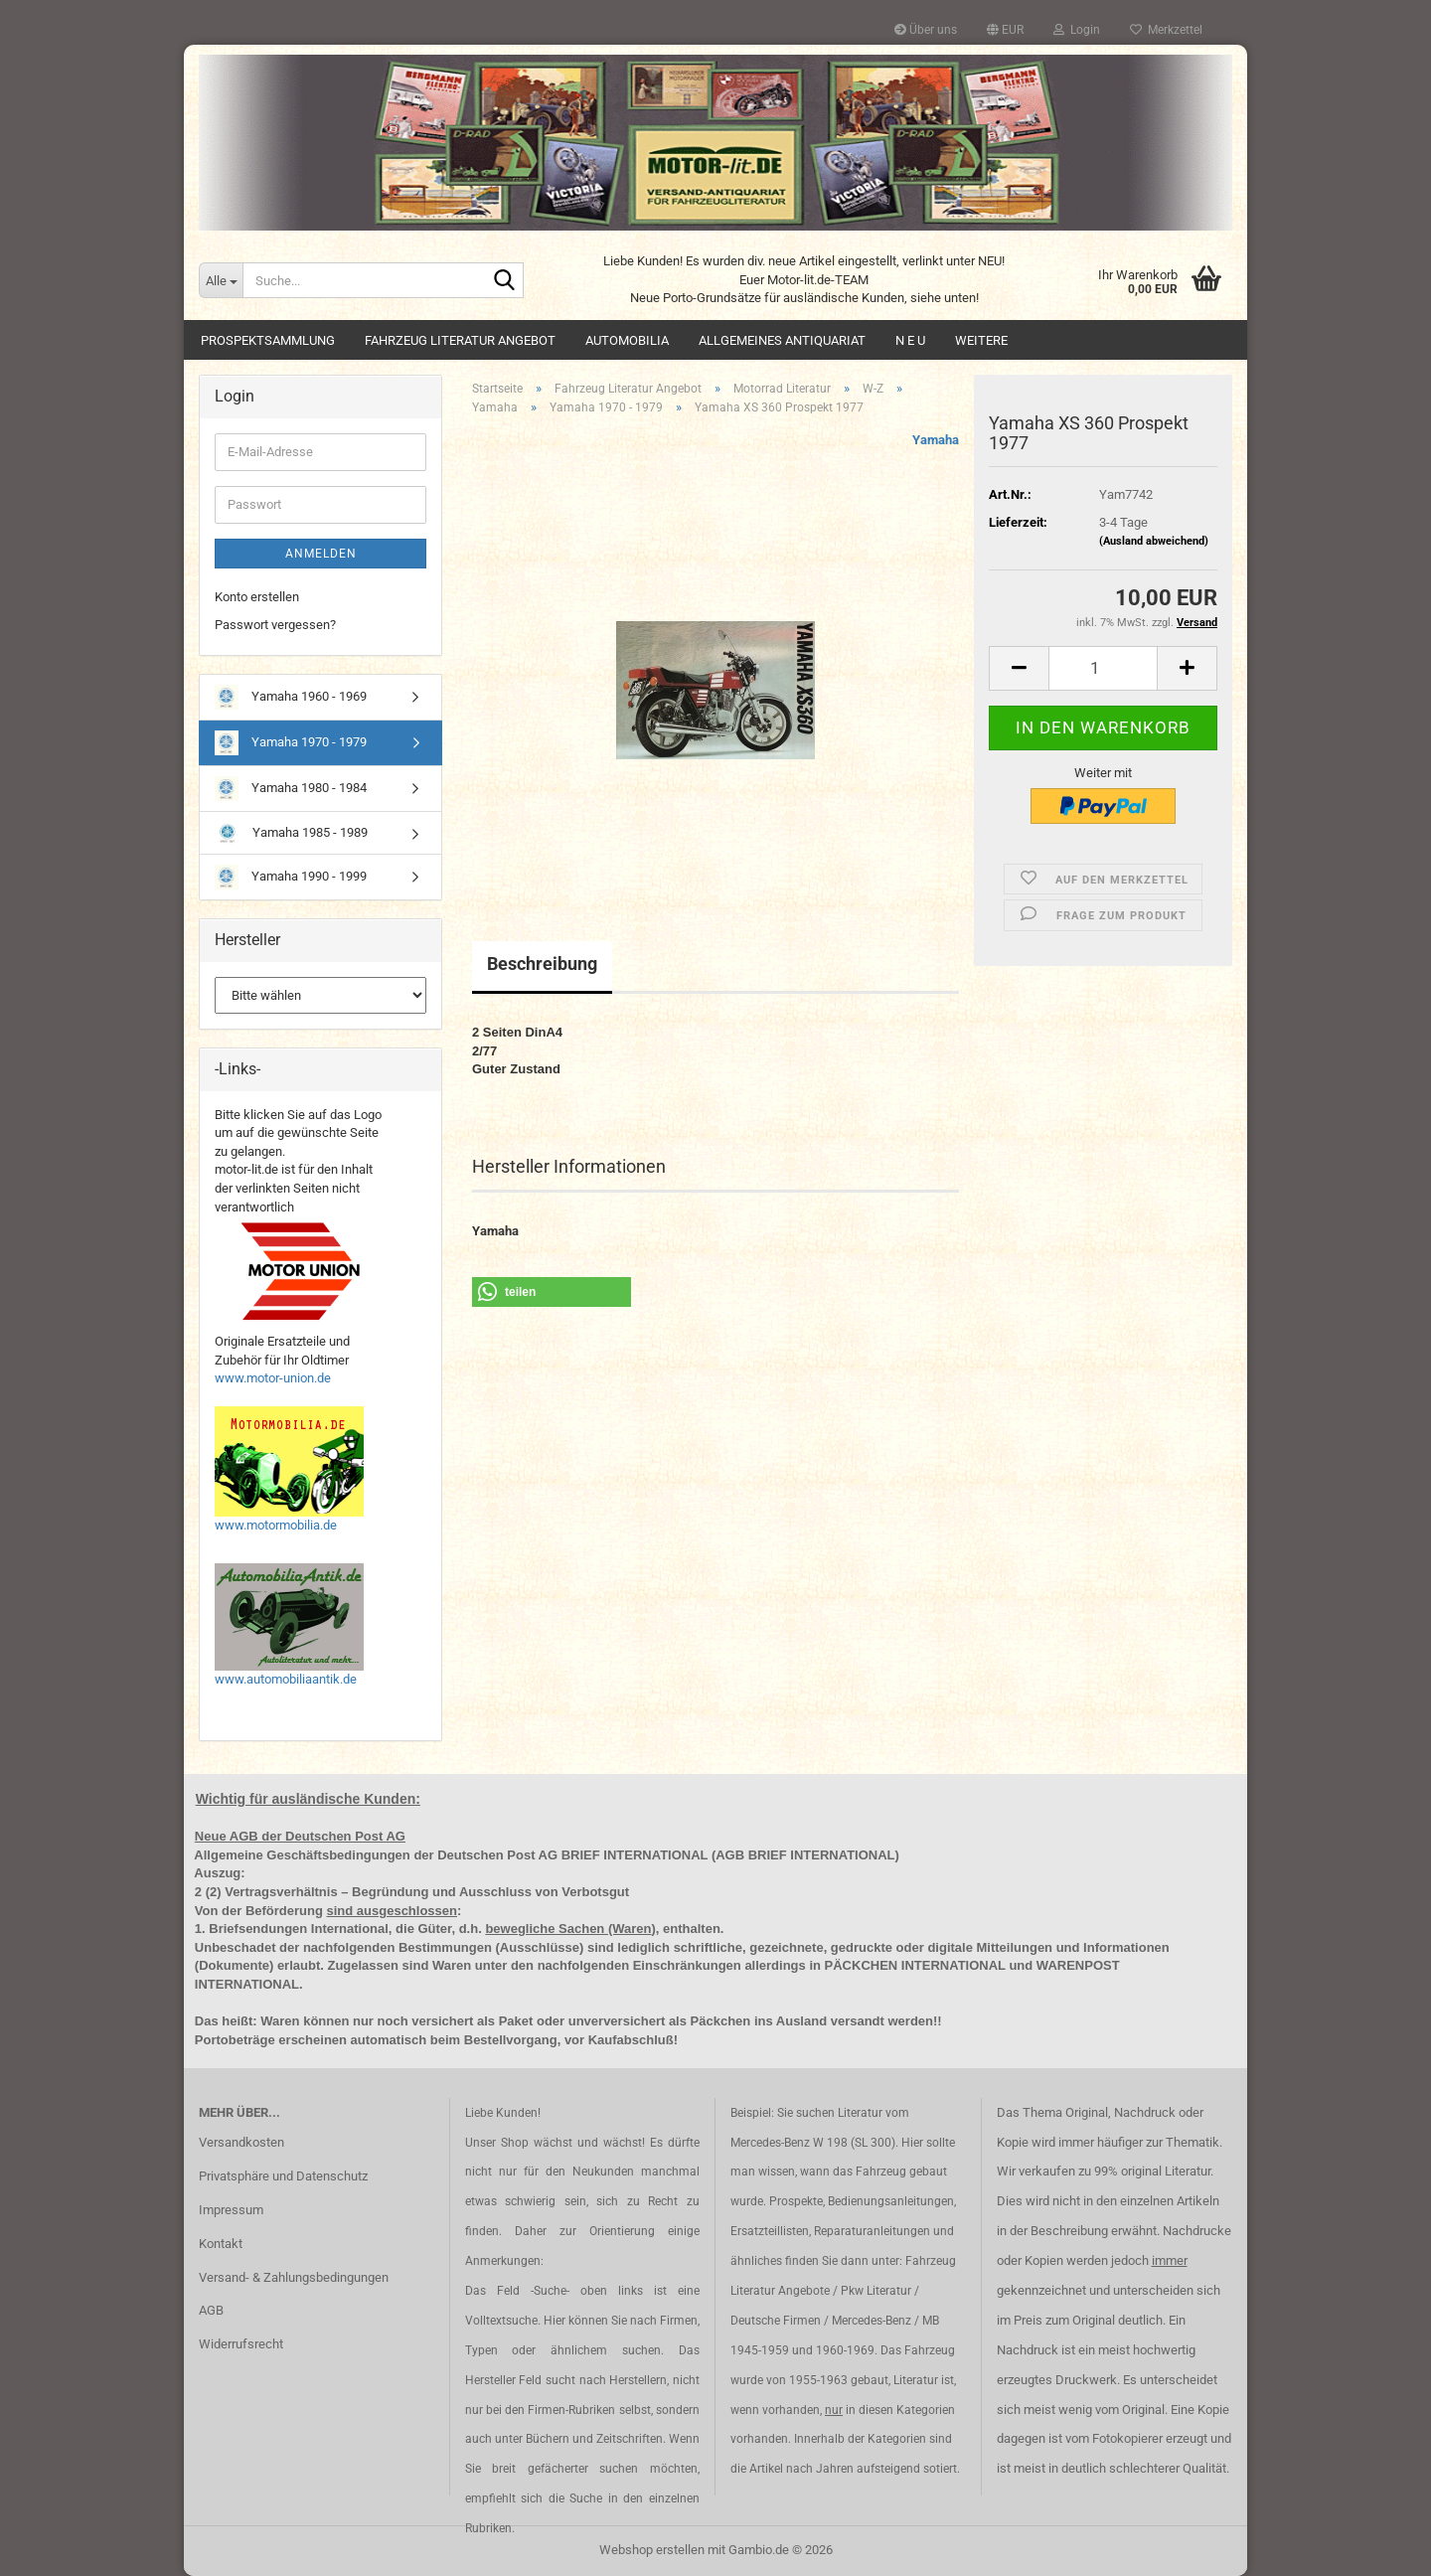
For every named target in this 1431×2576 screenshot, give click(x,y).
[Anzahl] (1103, 668)
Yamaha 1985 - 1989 (291, 833)
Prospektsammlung (268, 340)
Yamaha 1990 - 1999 (291, 877)
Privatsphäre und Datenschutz (283, 2176)
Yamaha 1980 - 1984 (291, 788)
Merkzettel (1166, 30)
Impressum (231, 2209)
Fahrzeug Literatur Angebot (460, 340)
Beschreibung (542, 963)
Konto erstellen (257, 596)
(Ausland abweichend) (1153, 541)
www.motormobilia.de (276, 1525)
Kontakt (220, 2243)
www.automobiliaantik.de (286, 1679)
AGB (211, 2310)
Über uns (925, 30)
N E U (910, 340)
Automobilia (627, 340)
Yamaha (935, 439)
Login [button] (1076, 30)
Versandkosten (241, 2142)
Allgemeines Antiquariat (782, 340)
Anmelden (321, 554)
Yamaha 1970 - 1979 (291, 742)
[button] (1005, 30)
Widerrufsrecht (241, 2343)
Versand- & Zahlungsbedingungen (294, 2277)
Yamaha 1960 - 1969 (291, 697)
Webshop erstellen (652, 2549)
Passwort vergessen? (275, 624)
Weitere (981, 340)
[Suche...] (220, 280)
